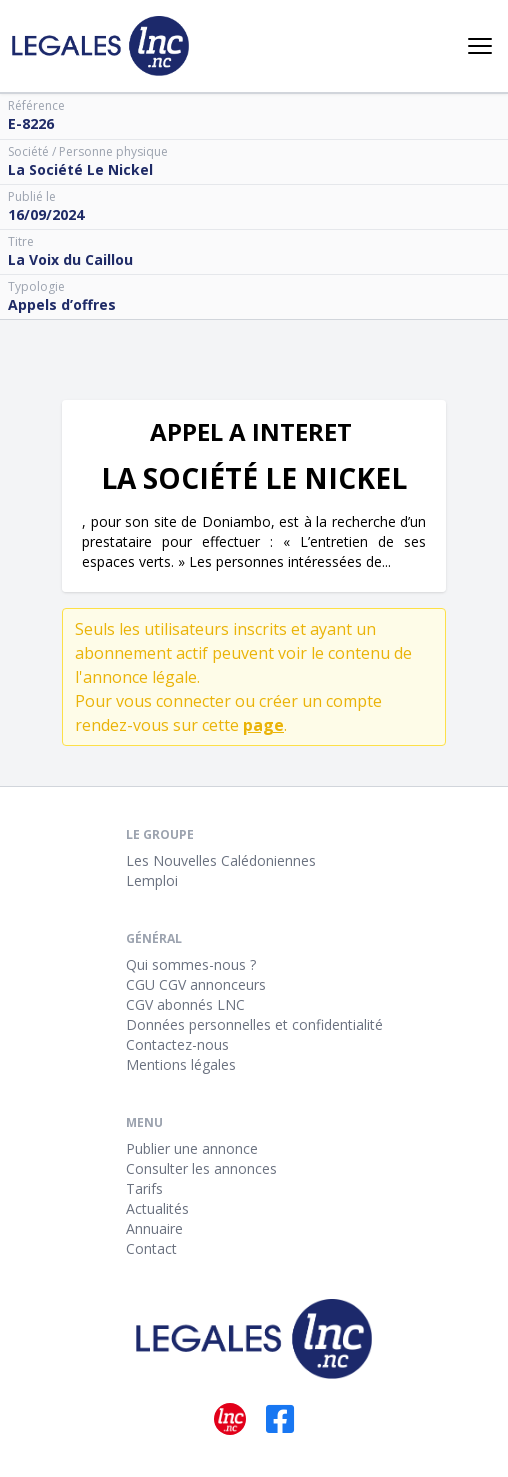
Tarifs (144, 1188)
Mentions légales (181, 1064)
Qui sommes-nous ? (191, 964)
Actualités (157, 1208)
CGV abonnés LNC (185, 1004)
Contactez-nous (177, 1044)
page (263, 725)
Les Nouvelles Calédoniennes (221, 860)
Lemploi (152, 880)
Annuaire (154, 1228)
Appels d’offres (62, 304)
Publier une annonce (192, 1148)
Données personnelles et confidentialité (254, 1024)
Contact (151, 1248)
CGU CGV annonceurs (196, 984)
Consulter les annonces (201, 1168)
